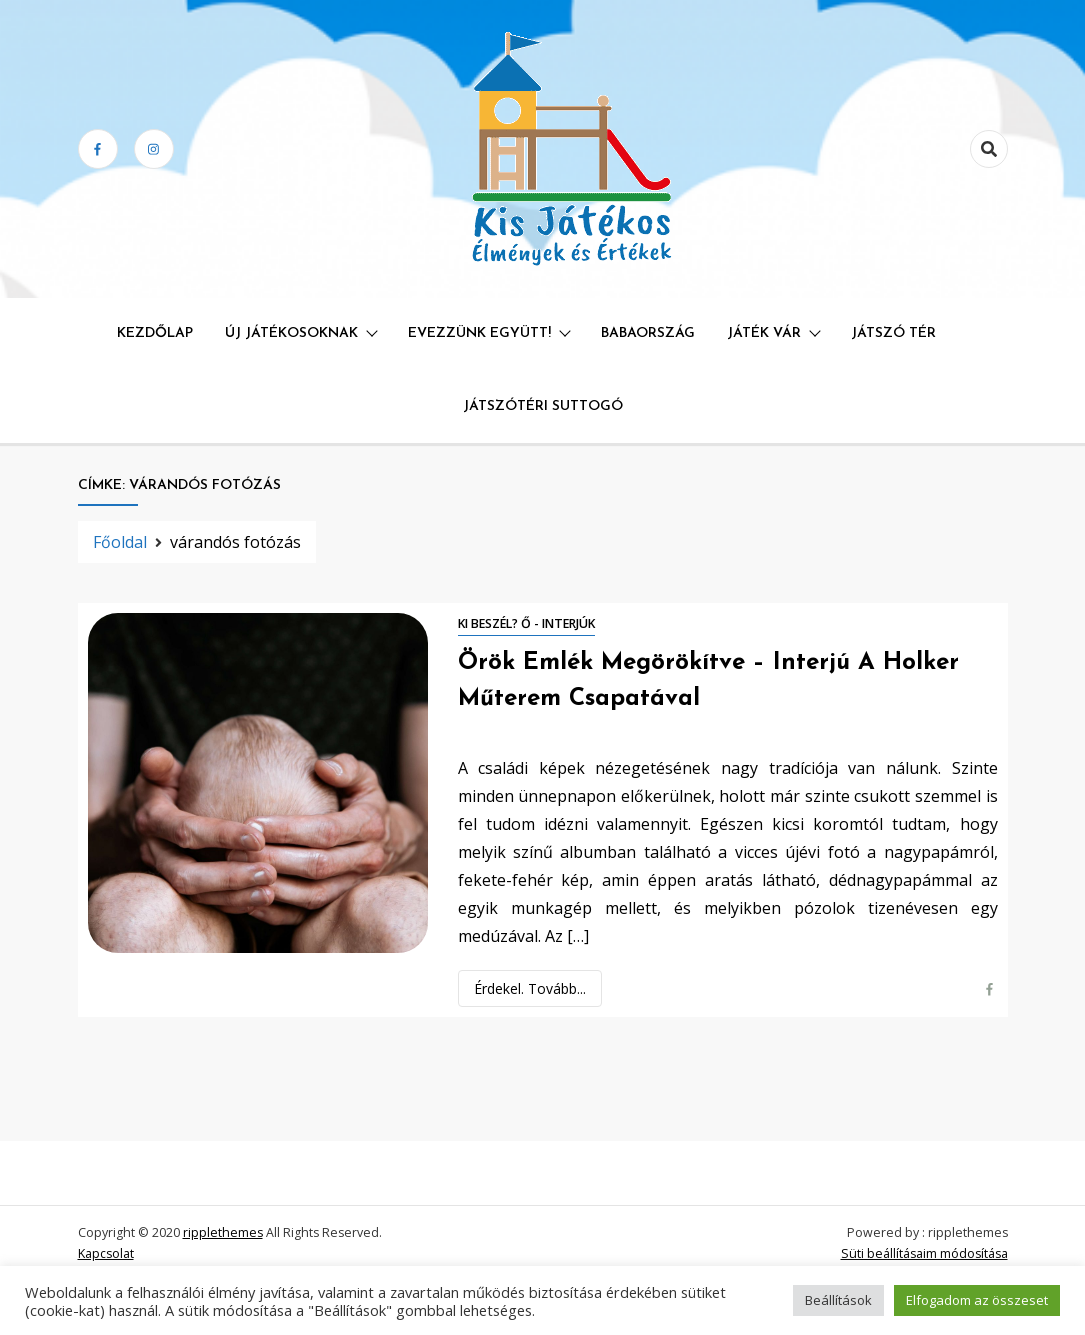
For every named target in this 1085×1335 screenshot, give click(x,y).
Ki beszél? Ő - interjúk (526, 623)
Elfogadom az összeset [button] (977, 1300)
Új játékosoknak (291, 333)
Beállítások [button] (838, 1300)
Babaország (648, 333)
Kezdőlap (155, 333)
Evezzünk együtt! (479, 333)
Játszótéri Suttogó (543, 406)
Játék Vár (764, 333)
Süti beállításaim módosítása (924, 1253)
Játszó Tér (893, 333)
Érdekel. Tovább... (530, 988)
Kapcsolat (106, 1253)
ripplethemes (223, 1232)
